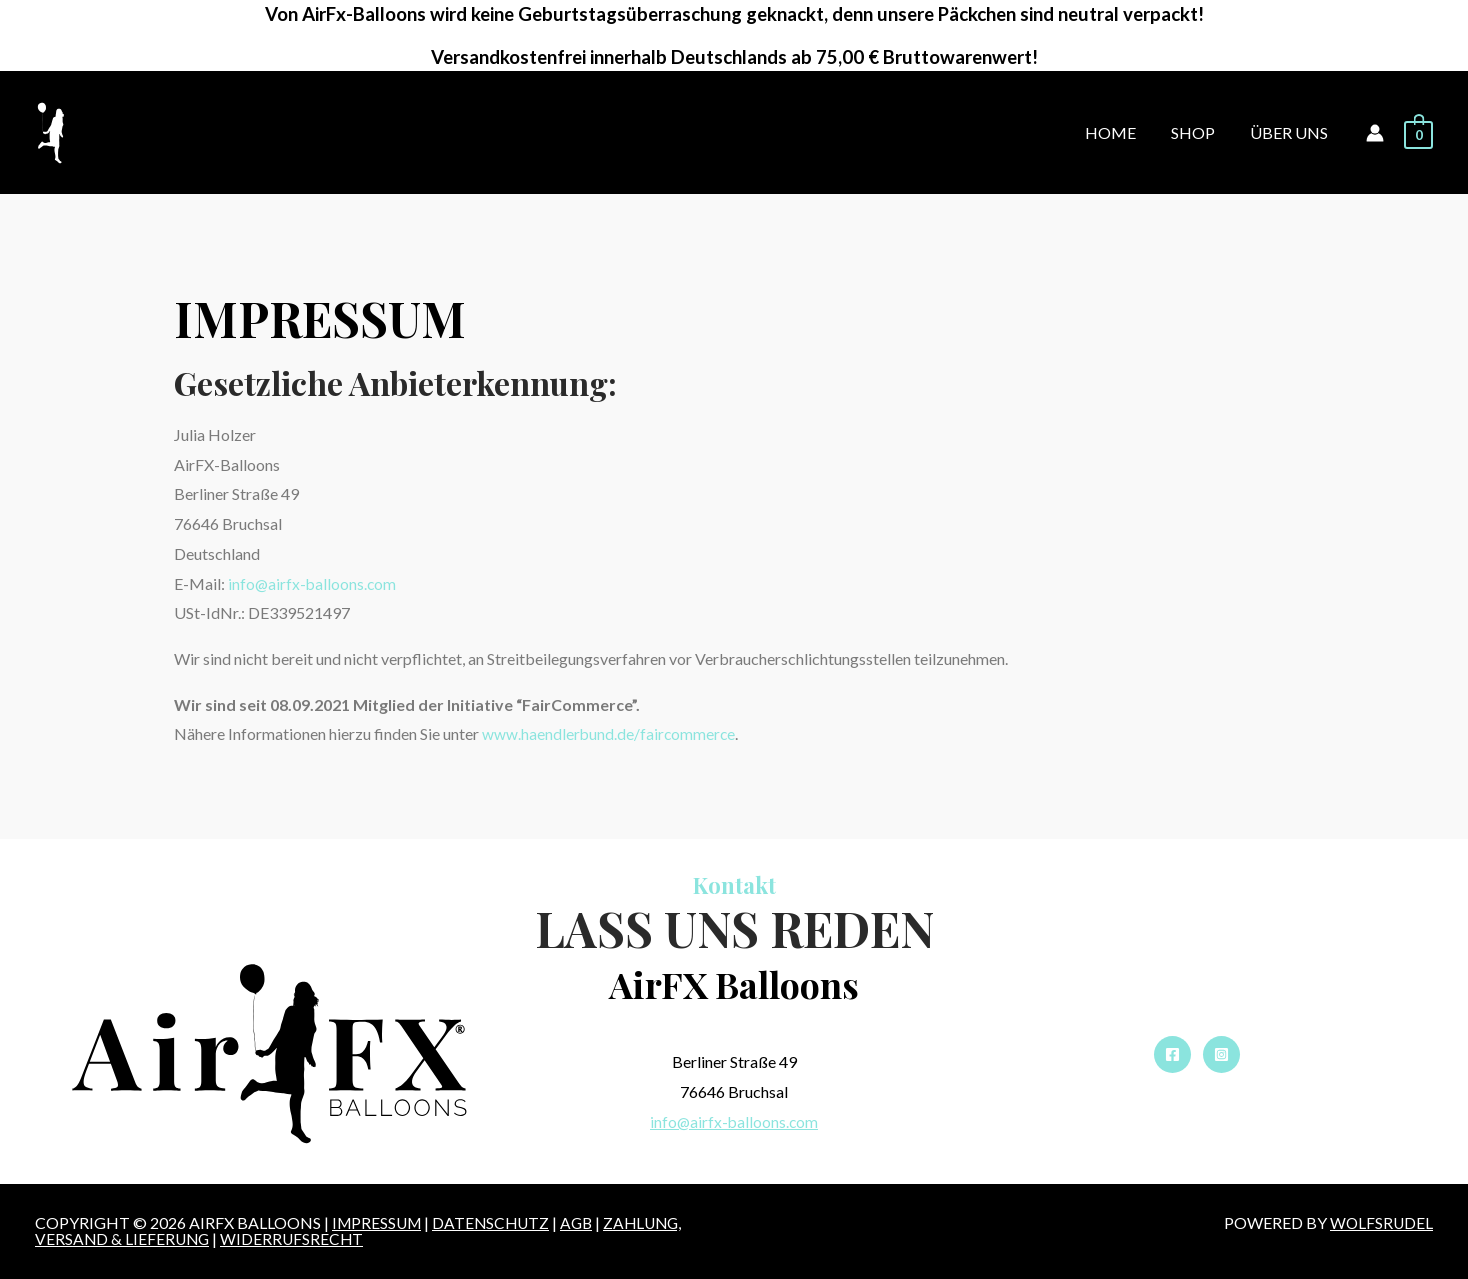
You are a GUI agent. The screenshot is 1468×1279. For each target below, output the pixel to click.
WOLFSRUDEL (1380, 1222)
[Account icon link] (1375, 133)
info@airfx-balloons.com (313, 583)
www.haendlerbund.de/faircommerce (610, 733)
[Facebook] (1172, 1054)
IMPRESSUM (379, 1222)
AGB (585, 1222)
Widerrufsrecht (296, 1238)
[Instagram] (1221, 1054)
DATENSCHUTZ (497, 1222)
